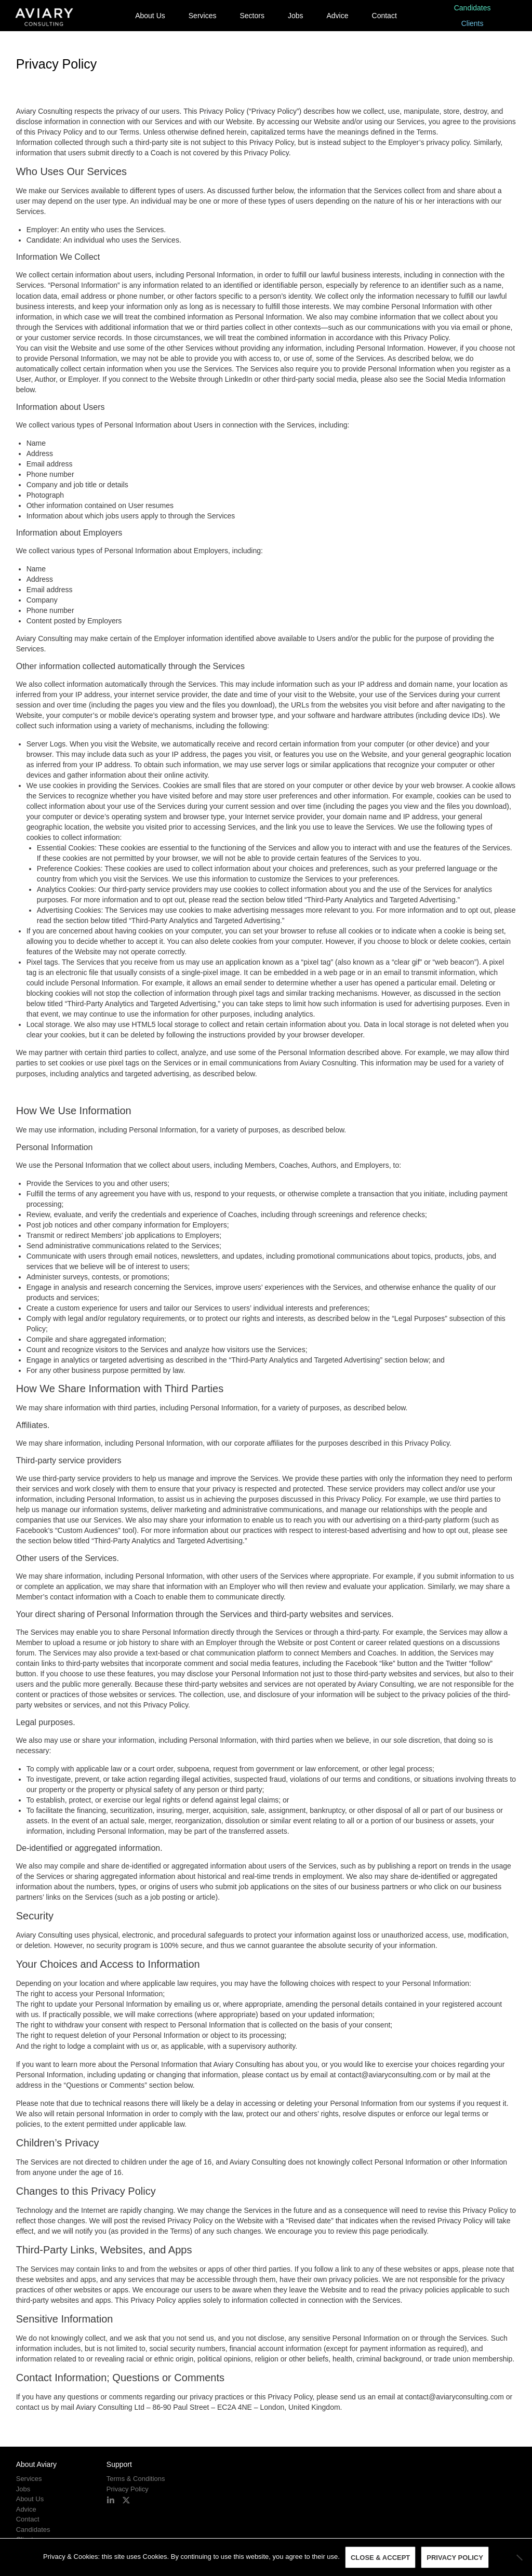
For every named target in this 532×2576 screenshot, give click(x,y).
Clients (472, 23)
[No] (519, 2557)
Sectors (252, 15)
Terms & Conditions (136, 2478)
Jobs (295, 15)
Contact (384, 15)
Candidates (472, 8)
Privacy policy (455, 2557)
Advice (338, 15)
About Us (150, 15)
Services (203, 15)
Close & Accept (380, 2557)
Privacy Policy (128, 2489)
